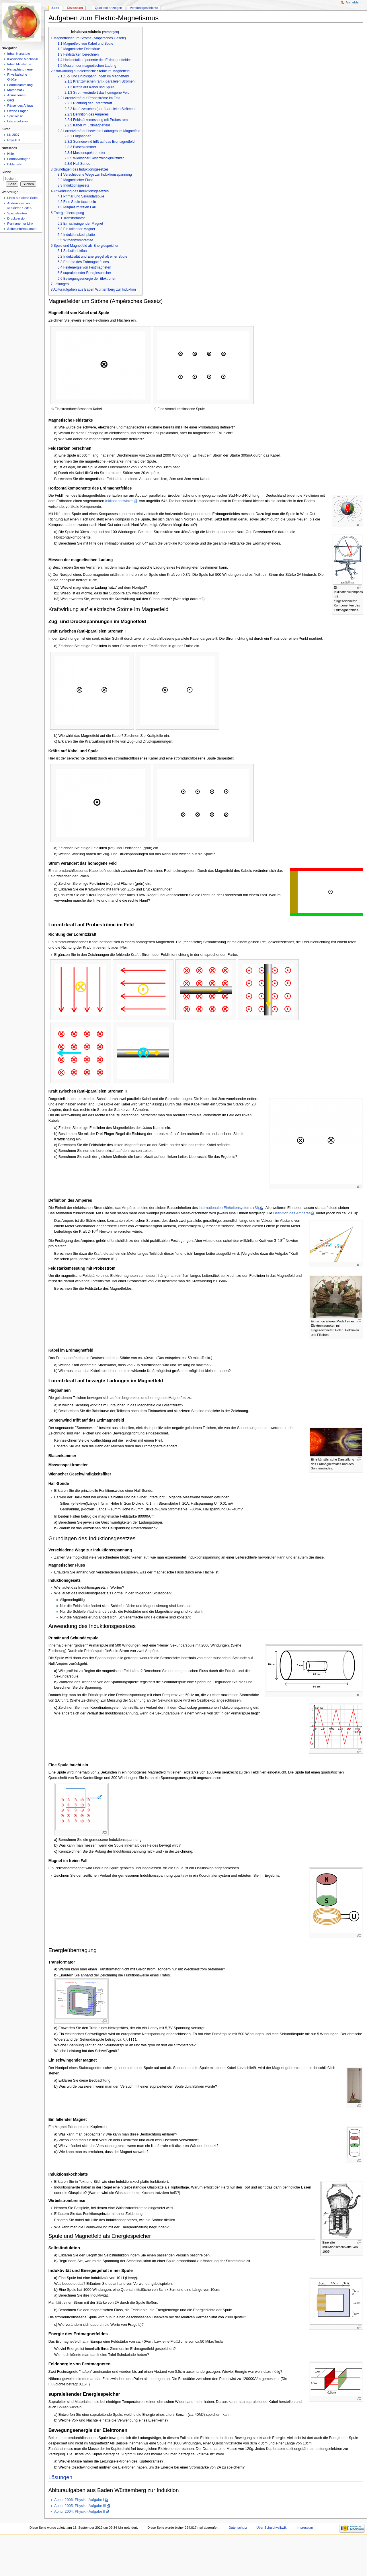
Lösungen (60, 2477)
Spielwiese (15, 116)
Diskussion (75, 7)
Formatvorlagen (18, 158)
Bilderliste (14, 164)
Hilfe (10, 153)
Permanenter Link (20, 223)
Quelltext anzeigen (108, 7)
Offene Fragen (17, 111)
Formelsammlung (19, 85)
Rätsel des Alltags (20, 105)
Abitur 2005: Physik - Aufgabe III (80, 2506)
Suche (6, 172)
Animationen (16, 95)
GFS (10, 100)
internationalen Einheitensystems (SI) (229, 1208)
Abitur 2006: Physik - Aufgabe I (79, 2500)
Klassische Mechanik (22, 59)
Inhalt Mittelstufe (19, 64)
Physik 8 (13, 140)
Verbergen (110, 32)
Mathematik (15, 90)
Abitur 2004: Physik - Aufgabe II (79, 2512)
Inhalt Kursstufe (18, 53)
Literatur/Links (17, 121)
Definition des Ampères (292, 1213)
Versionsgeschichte (144, 7)
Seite (55, 7)
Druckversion (16, 218)
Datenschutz (238, 2527)
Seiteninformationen (21, 228)
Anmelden (353, 2)
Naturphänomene (20, 69)
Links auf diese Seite (22, 197)
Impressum (305, 2527)
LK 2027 (13, 134)
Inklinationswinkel (119, 501)
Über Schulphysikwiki (271, 2527)
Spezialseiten (17, 213)
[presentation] (93, 1231)
